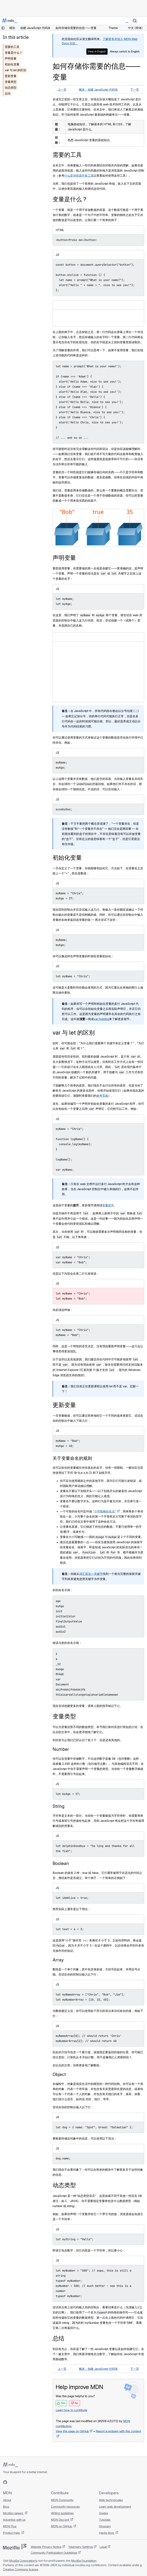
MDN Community (62, 2500)
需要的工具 (12, 47)
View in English (97, 51)
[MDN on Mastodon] (25, 2482)
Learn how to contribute (71, 2410)
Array (58, 1960)
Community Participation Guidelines (54, 2553)
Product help (12, 2533)
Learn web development (115, 2506)
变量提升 (108, 1205)
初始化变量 (12, 64)
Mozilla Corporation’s (23, 2561)
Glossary (105, 2526)
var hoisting (101, 1019)
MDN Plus (9, 2526)
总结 (8, 93)
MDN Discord (60, 2520)
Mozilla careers (13, 2513)
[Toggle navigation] (143, 21)
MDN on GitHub (62, 2526)
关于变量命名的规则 (72, 1458)
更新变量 (10, 76)
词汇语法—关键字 (91, 1574)
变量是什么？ (13, 52)
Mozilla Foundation (83, 2561)
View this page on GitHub (72, 2431)
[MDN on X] (18, 2482)
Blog (6, 2506)
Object (59, 2074)
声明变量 (10, 58)
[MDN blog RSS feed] (31, 2482)
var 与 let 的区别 (15, 70)
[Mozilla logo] (14, 2546)
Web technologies (111, 2500)
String (58, 1806)
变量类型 (10, 82)
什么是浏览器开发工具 (78, 175)
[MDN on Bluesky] (11, 2482)
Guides (103, 2513)
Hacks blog (107, 2533)
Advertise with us (14, 2520)
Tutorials (104, 2520)
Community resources (65, 2506)
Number (61, 1749)
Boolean (61, 1863)
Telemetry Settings (80, 2547)
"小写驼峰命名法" (104, 1511)
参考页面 (102, 1095)
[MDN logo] (10, 2465)
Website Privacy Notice (46, 2547)
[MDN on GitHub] (5, 2482)
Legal (103, 2547)
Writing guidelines (62, 2513)
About (7, 2500)
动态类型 (10, 87)
